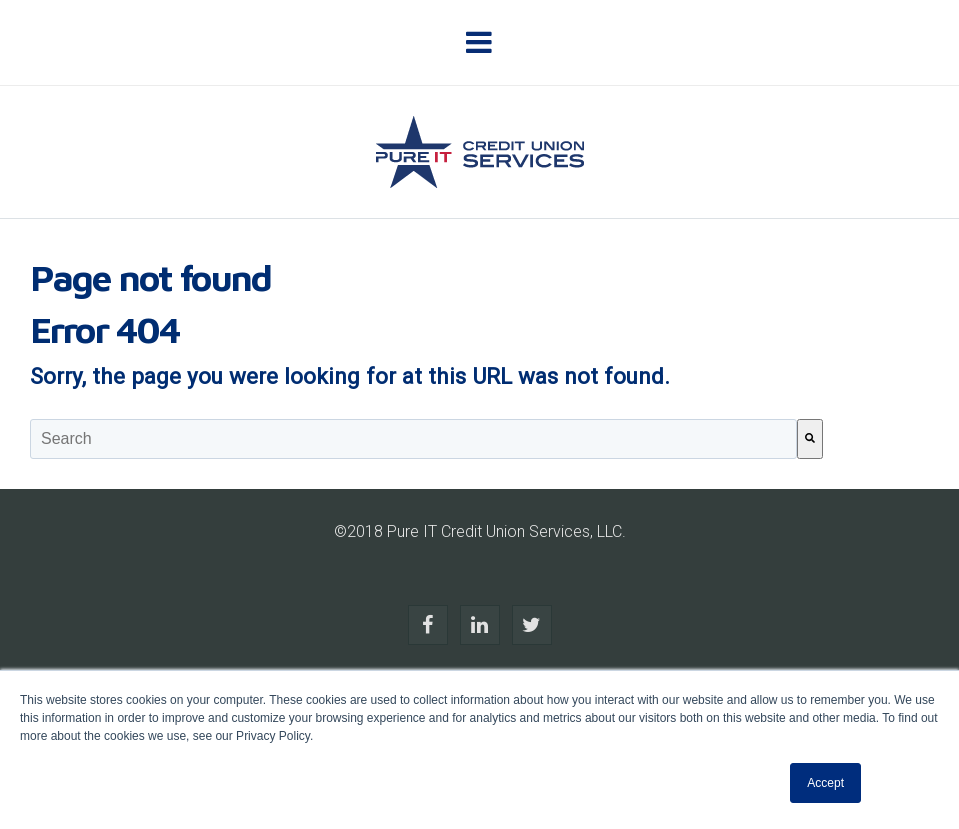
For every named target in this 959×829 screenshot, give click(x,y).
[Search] (810, 439)
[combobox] (413, 439)
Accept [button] (825, 783)
